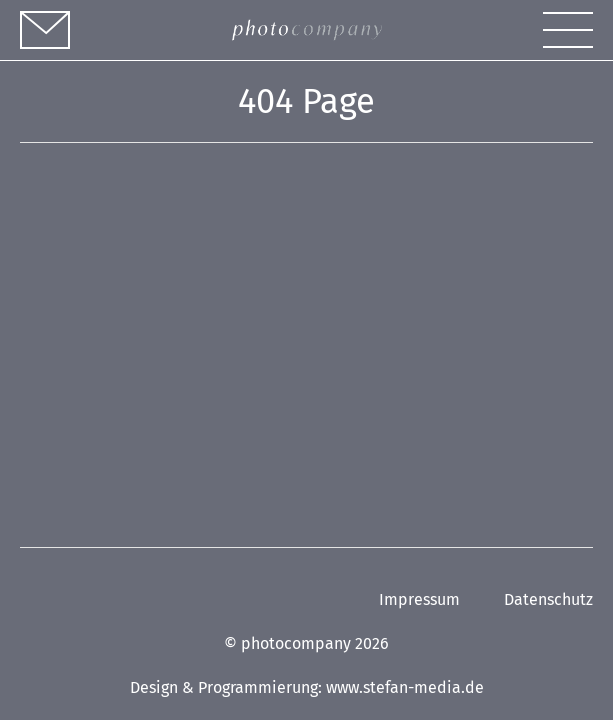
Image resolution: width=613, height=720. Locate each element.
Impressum (419, 599)
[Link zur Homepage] (307, 30)
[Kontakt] (45, 30)
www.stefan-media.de (405, 687)
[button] (568, 30)
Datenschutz (548, 599)
